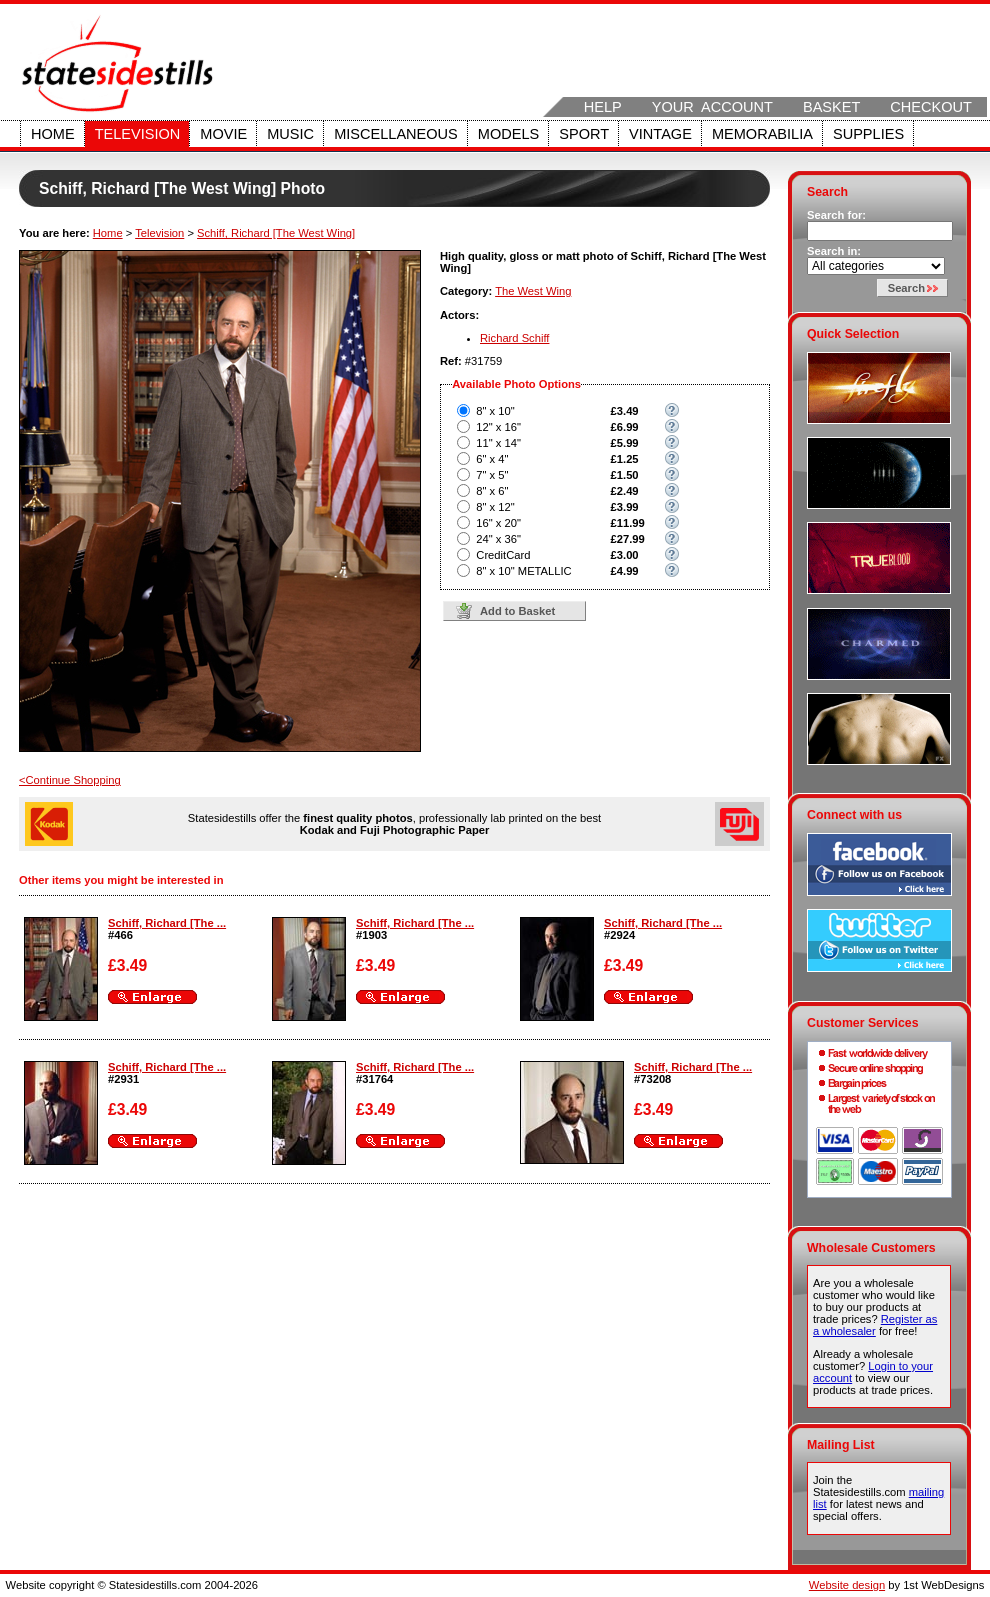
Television (138, 134)
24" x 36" (498, 539)
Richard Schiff (514, 338)
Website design (847, 1585)
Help (603, 107)
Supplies (868, 134)
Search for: (836, 215)
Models (508, 134)
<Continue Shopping (70, 780)
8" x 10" (495, 411)
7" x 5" (492, 475)
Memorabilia (762, 134)
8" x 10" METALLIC (523, 571)
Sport (584, 134)
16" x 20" (498, 523)
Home (53, 134)
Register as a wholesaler (875, 1325)
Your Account (712, 107)
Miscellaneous (396, 134)
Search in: (834, 251)
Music (290, 134)
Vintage (660, 134)
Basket (831, 107)
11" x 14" (498, 443)
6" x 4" (492, 459)
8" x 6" (492, 491)
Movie (223, 134)
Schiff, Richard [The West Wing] (276, 233)
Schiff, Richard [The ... (167, 923)
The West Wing (533, 291)
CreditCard (503, 555)
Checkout (931, 107)
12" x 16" (498, 427)
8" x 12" (495, 507)
